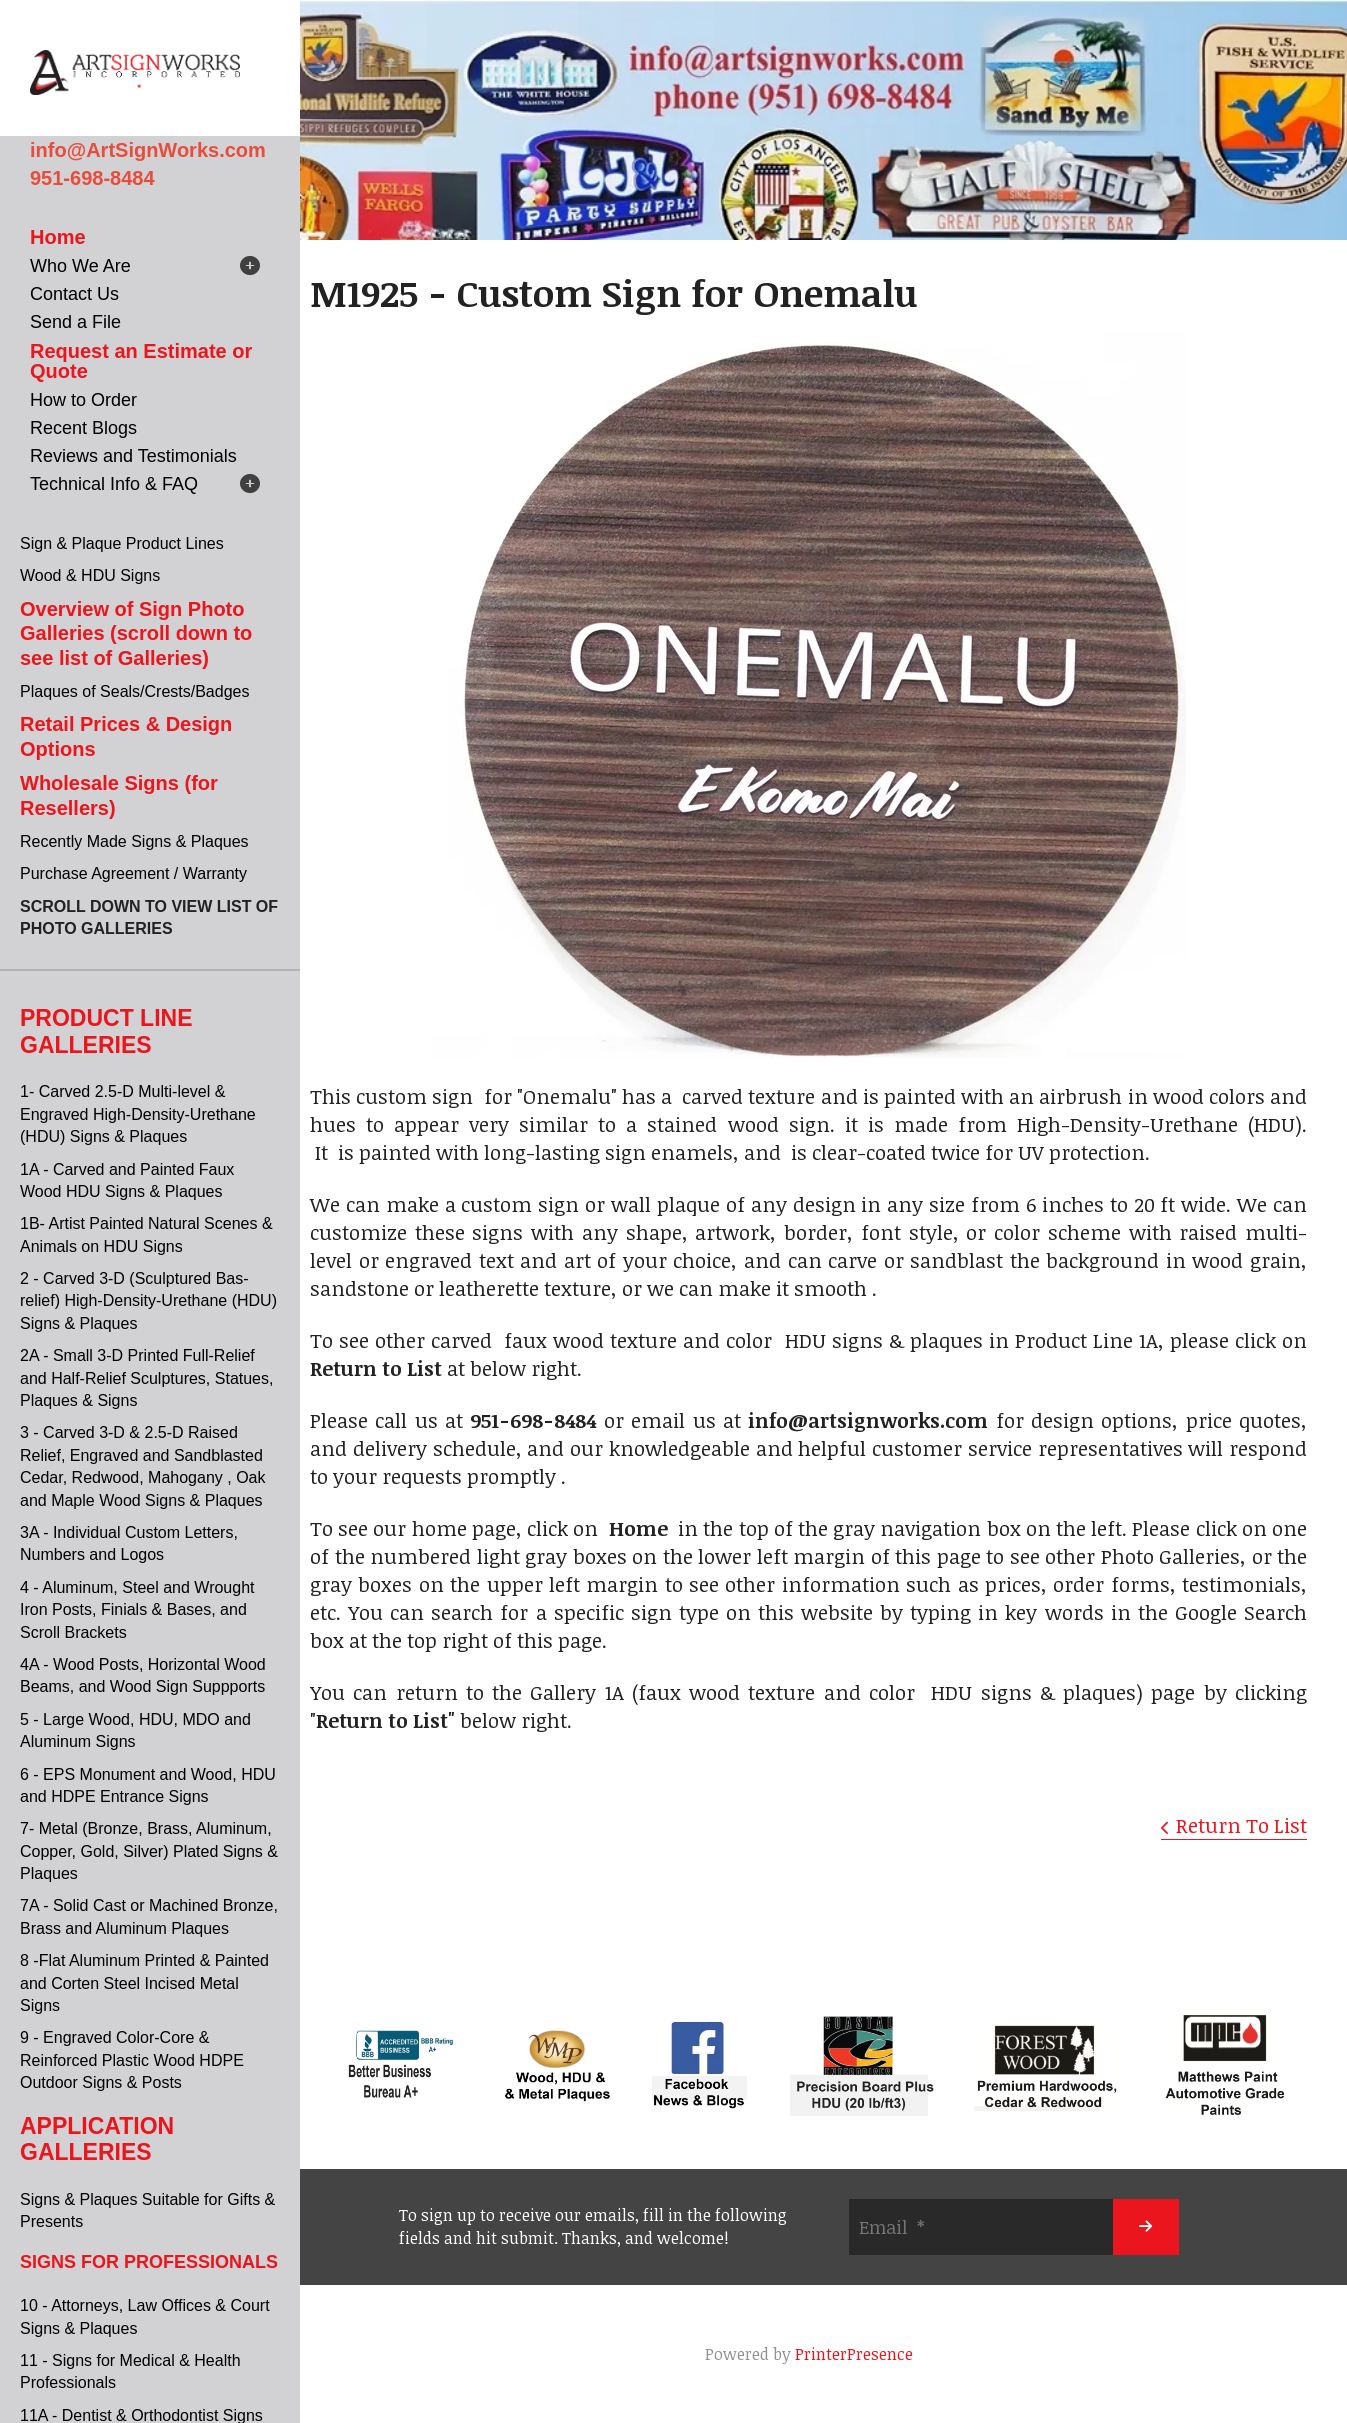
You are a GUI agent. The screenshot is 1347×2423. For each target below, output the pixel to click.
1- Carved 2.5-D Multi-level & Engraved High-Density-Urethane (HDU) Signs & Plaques (138, 1114)
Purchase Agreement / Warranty (133, 873)
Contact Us (74, 294)
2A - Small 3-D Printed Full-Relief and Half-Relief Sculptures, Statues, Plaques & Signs (146, 1378)
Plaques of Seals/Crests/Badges (134, 691)
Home (58, 237)
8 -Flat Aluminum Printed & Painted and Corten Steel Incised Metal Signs (144, 1983)
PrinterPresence (854, 2354)
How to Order (83, 400)
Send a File (75, 322)
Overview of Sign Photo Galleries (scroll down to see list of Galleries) (136, 633)
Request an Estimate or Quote (141, 361)
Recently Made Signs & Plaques (134, 841)
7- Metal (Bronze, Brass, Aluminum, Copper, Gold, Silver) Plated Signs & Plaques (149, 1851)
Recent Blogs (83, 428)
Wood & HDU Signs (90, 575)
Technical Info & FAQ (114, 484)
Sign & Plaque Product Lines (122, 543)
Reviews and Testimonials (133, 456)
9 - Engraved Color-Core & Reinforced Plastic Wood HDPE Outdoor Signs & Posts (132, 2060)
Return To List (1241, 1825)
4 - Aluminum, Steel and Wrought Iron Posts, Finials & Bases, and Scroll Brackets (137, 1610)
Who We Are (80, 266)
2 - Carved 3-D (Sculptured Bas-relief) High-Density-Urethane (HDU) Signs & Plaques (148, 1301)
